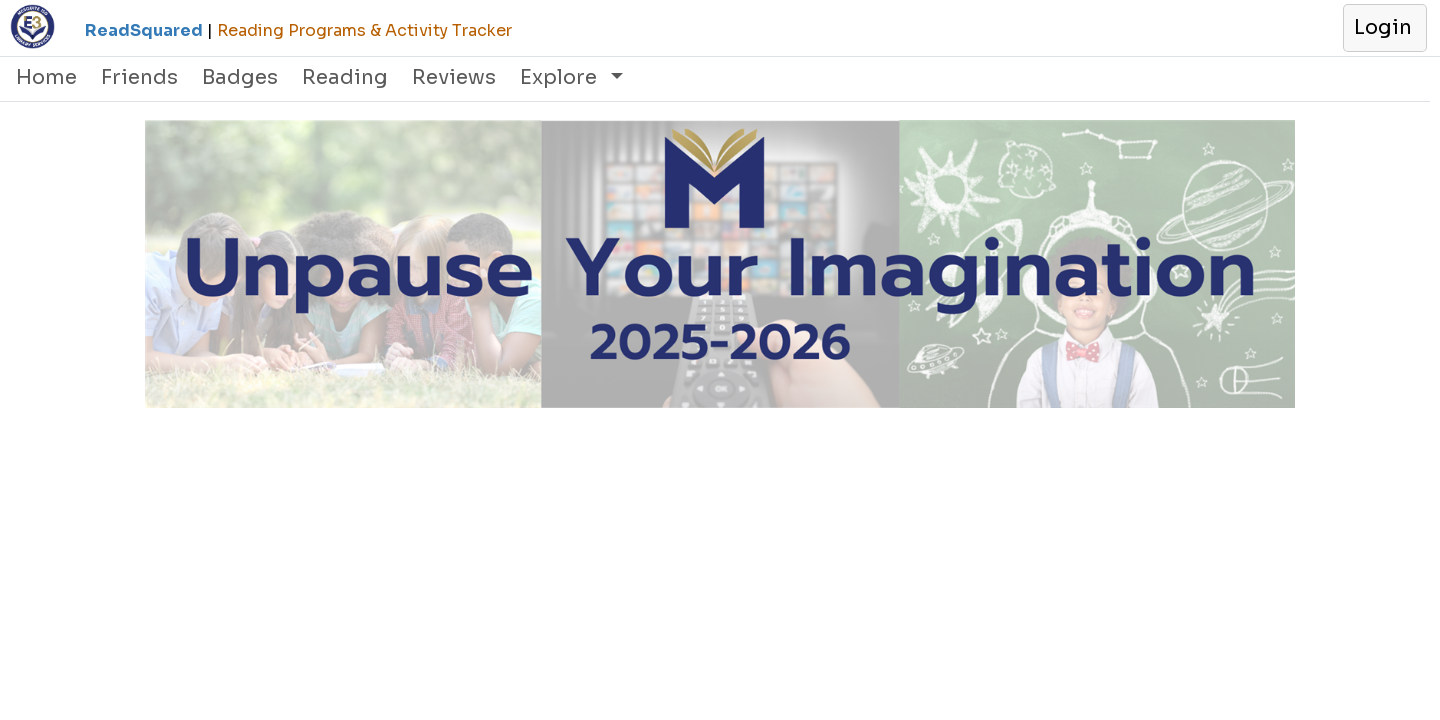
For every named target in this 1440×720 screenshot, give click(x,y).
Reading (345, 77)
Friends (139, 77)
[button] (1384, 28)
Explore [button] (561, 77)
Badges (240, 77)
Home (46, 77)
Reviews (454, 77)
